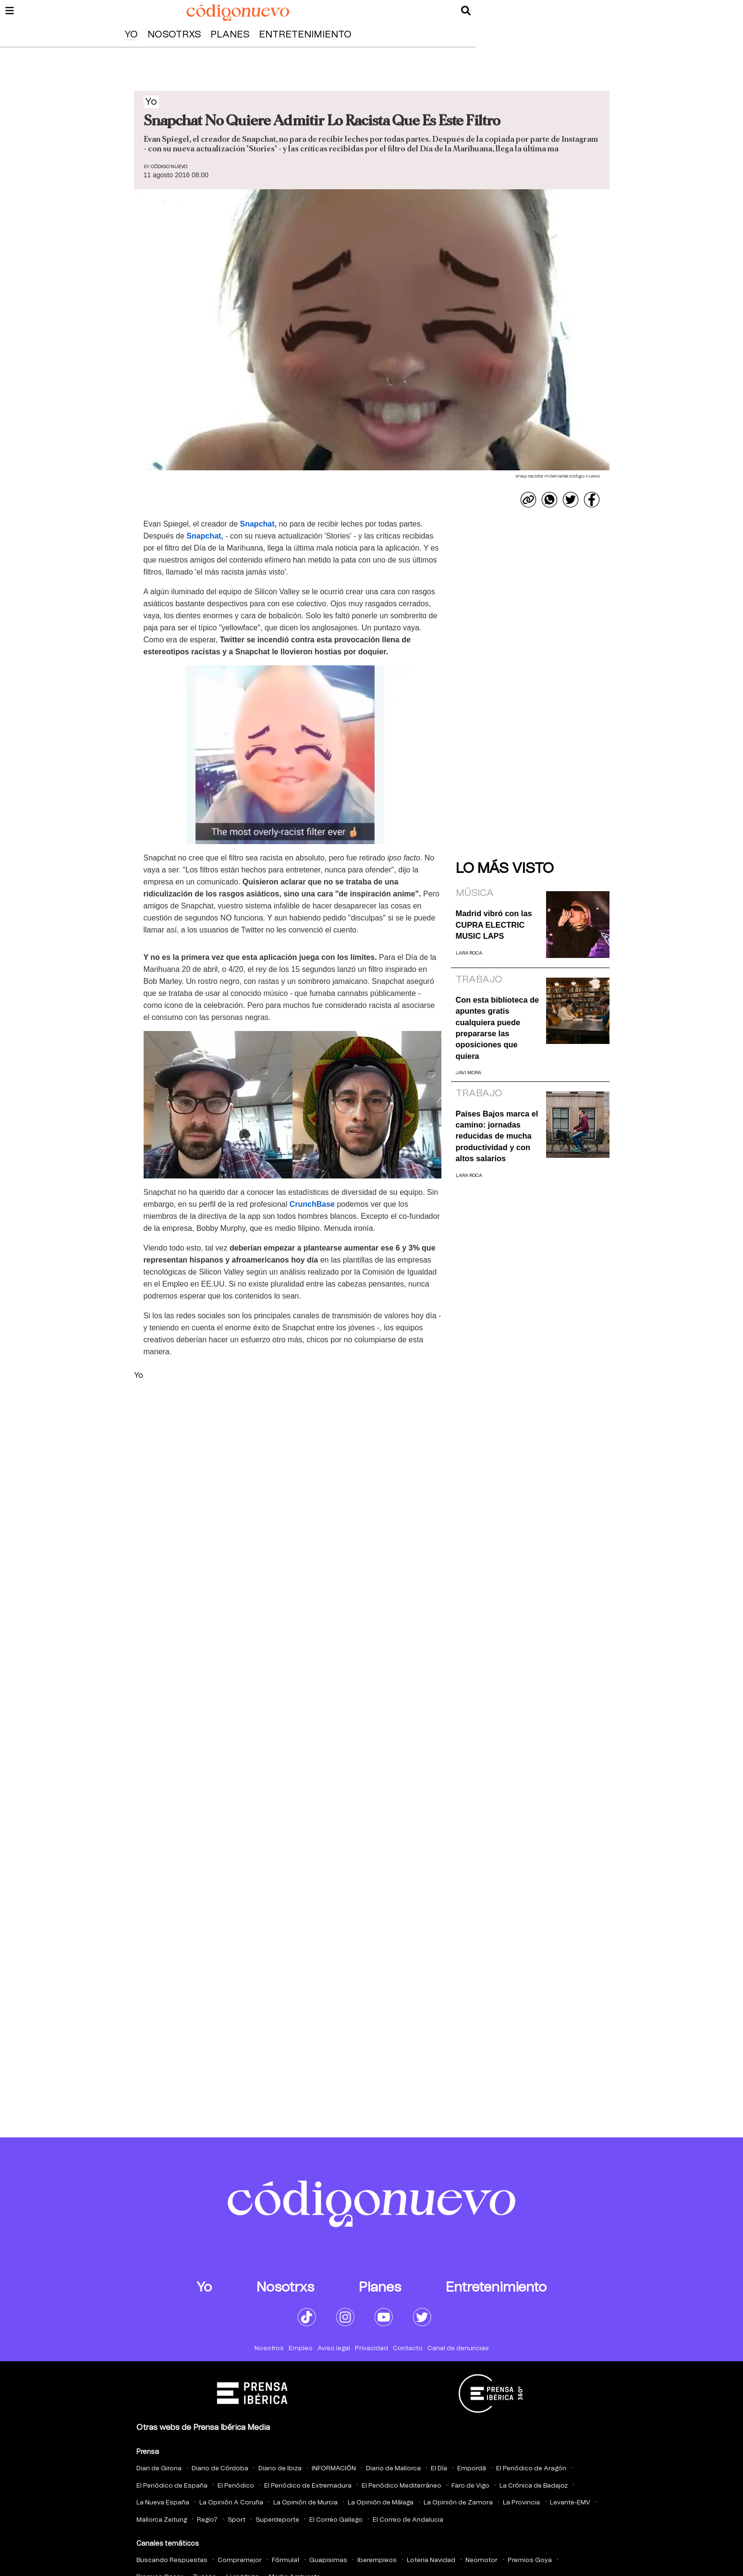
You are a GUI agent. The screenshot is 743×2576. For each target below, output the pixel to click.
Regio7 (207, 2520)
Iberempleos (377, 2560)
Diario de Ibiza (280, 2469)
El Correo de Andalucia (408, 2520)
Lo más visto (505, 868)
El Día (439, 2469)
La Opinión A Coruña (231, 2503)
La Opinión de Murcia (305, 2503)
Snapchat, (258, 524)
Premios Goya (530, 2560)
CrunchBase (312, 1204)
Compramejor (240, 2560)
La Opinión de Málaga (381, 2503)
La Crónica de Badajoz (533, 2486)
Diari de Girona (159, 2469)
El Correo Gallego (336, 2520)
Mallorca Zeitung (161, 2520)
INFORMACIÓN (334, 2469)
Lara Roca (469, 953)
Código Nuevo (169, 166)
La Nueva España (162, 2503)
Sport (236, 2520)
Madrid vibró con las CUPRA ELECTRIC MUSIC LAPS (494, 924)
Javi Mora (468, 1072)
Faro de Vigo (470, 2486)
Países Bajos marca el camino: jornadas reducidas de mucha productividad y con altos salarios (497, 1136)
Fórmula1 (285, 2560)
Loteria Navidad (431, 2560)
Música (475, 893)
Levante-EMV (570, 2503)
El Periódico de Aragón (531, 2469)
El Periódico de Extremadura (308, 2486)
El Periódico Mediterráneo (401, 2486)
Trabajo (479, 979)
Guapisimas (328, 2560)
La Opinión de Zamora (458, 2503)
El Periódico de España (171, 2486)
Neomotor (481, 2560)
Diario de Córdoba (220, 2469)
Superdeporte (277, 2520)
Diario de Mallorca (393, 2469)
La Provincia (521, 2503)
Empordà (471, 2469)
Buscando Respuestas (171, 2560)
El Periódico (236, 2486)
